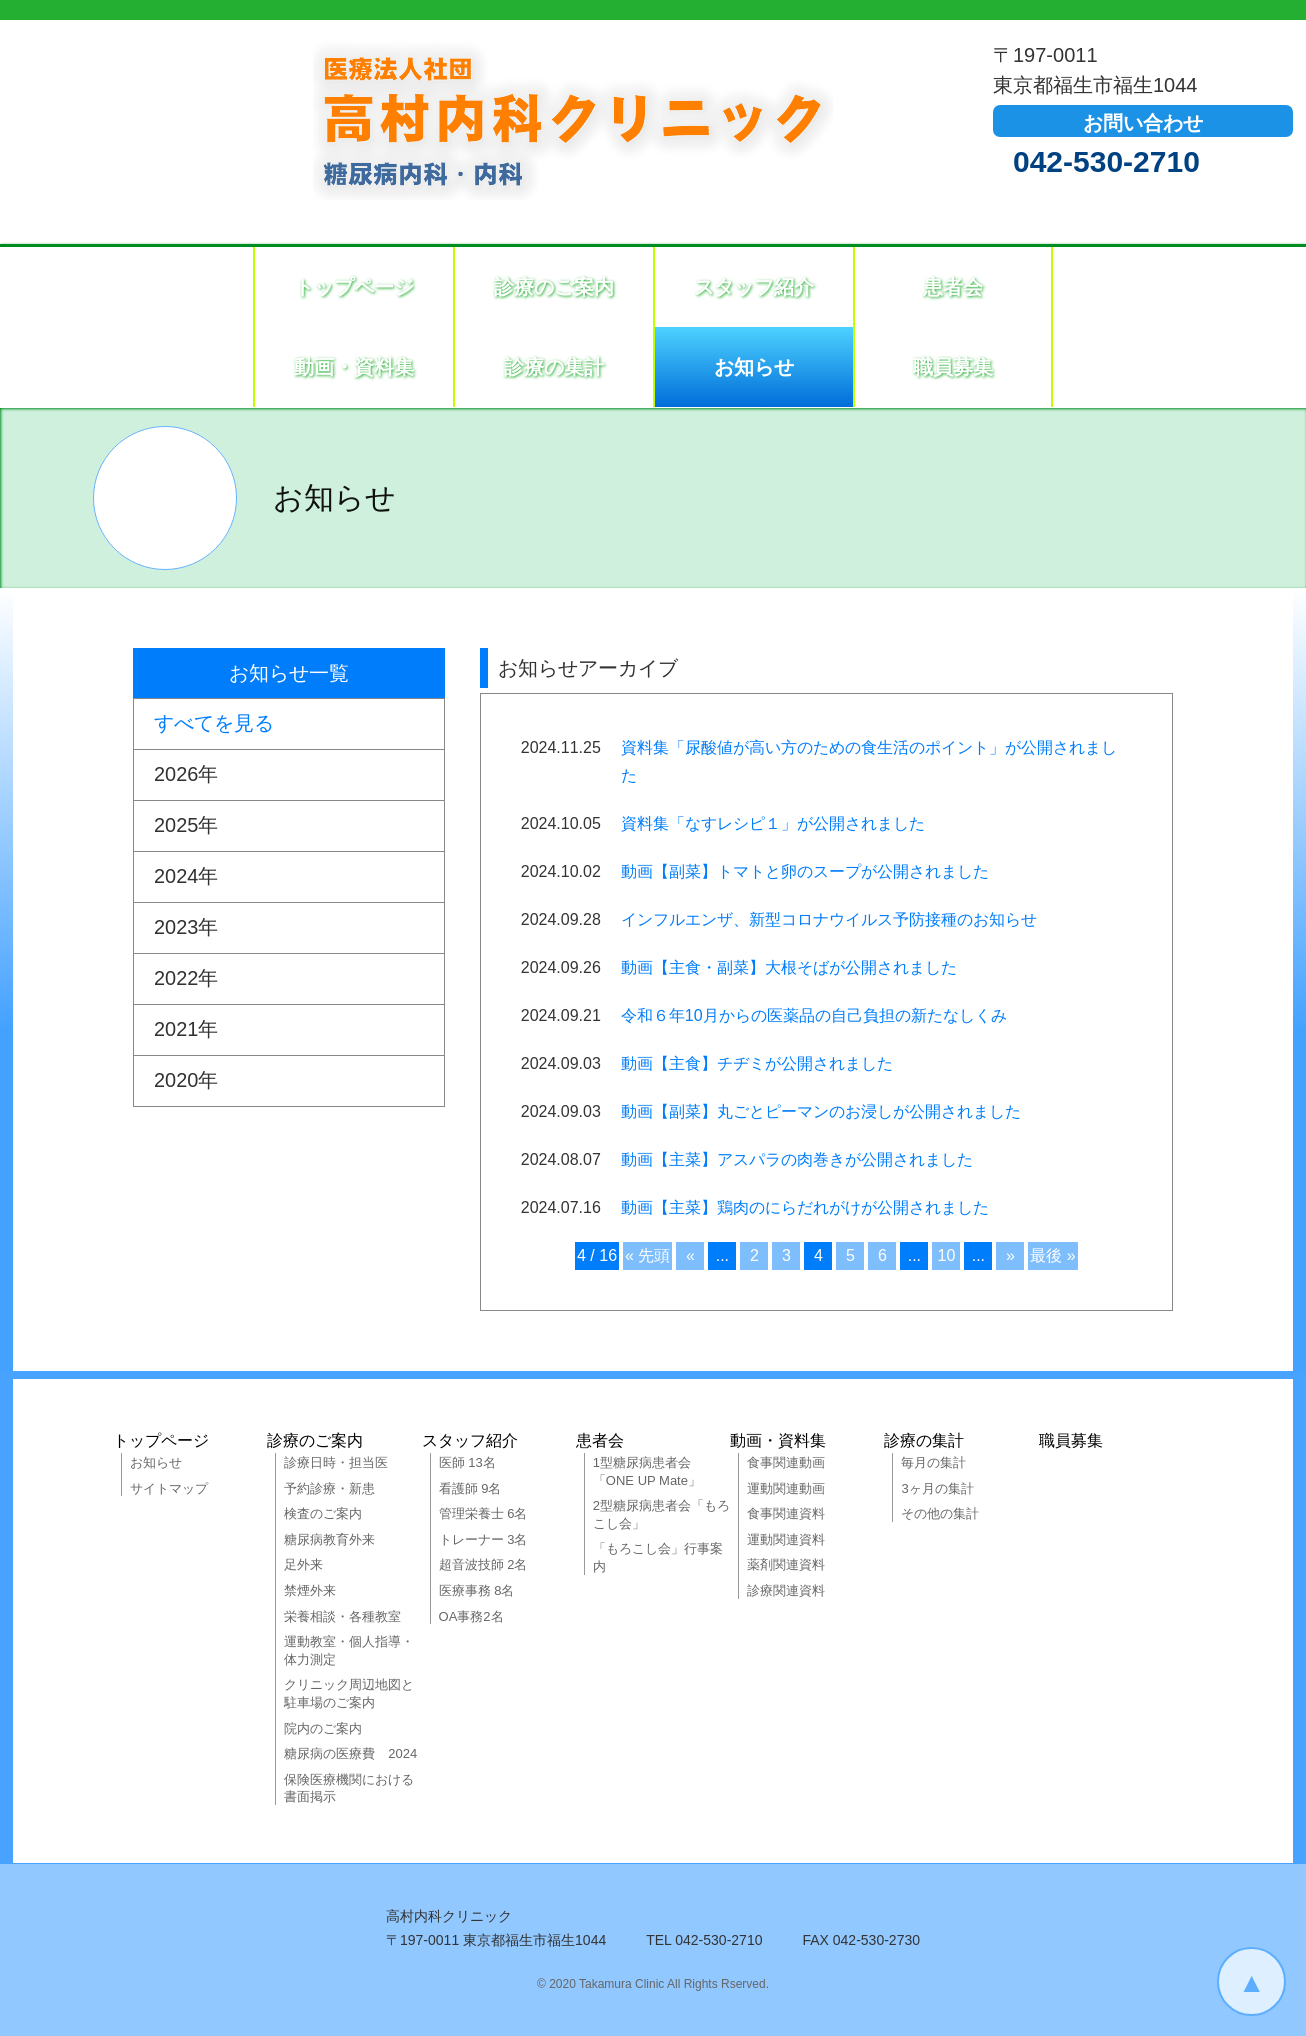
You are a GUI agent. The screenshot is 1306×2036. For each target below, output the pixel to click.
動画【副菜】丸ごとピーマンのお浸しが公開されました (821, 1111)
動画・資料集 (354, 367)
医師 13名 (467, 1462)
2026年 (186, 775)
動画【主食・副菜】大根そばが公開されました (789, 967)
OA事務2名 (471, 1616)
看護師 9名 (470, 1488)
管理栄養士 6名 (483, 1513)
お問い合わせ (1143, 123)
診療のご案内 (554, 287)
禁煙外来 (310, 1590)
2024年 (186, 877)
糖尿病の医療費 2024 (350, 1753)
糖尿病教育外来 (329, 1539)
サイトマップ (169, 1488)
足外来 (303, 1564)
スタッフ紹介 (754, 287)
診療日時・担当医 (336, 1462)
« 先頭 (647, 1255)
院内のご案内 (323, 1728)
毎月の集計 (933, 1462)
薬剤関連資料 (786, 1564)
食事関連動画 (786, 1462)
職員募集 (953, 367)
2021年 (186, 1030)
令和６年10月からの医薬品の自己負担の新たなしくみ (814, 1015)
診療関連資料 (786, 1590)
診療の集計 (554, 367)
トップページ (354, 287)
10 (946, 1255)
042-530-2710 (1106, 161)
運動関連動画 (786, 1488)
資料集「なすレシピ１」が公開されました (773, 823)
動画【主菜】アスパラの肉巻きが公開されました (797, 1159)
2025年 (186, 826)
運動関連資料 (786, 1539)
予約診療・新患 (329, 1488)
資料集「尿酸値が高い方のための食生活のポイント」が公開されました (869, 761)
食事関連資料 (786, 1513)
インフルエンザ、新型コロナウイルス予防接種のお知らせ (829, 919)
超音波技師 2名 (483, 1564)
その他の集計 (940, 1513)
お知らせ (754, 367)
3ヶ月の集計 (937, 1488)
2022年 (186, 979)
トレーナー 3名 (483, 1539)
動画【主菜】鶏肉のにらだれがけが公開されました (805, 1207)
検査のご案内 (323, 1513)
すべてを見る (214, 724)
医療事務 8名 (477, 1590)
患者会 (953, 287)
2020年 (186, 1081)
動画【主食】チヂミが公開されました (757, 1063)
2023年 (186, 928)
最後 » (1052, 1255)
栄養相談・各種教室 (342, 1616)
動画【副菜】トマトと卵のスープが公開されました (805, 871)
